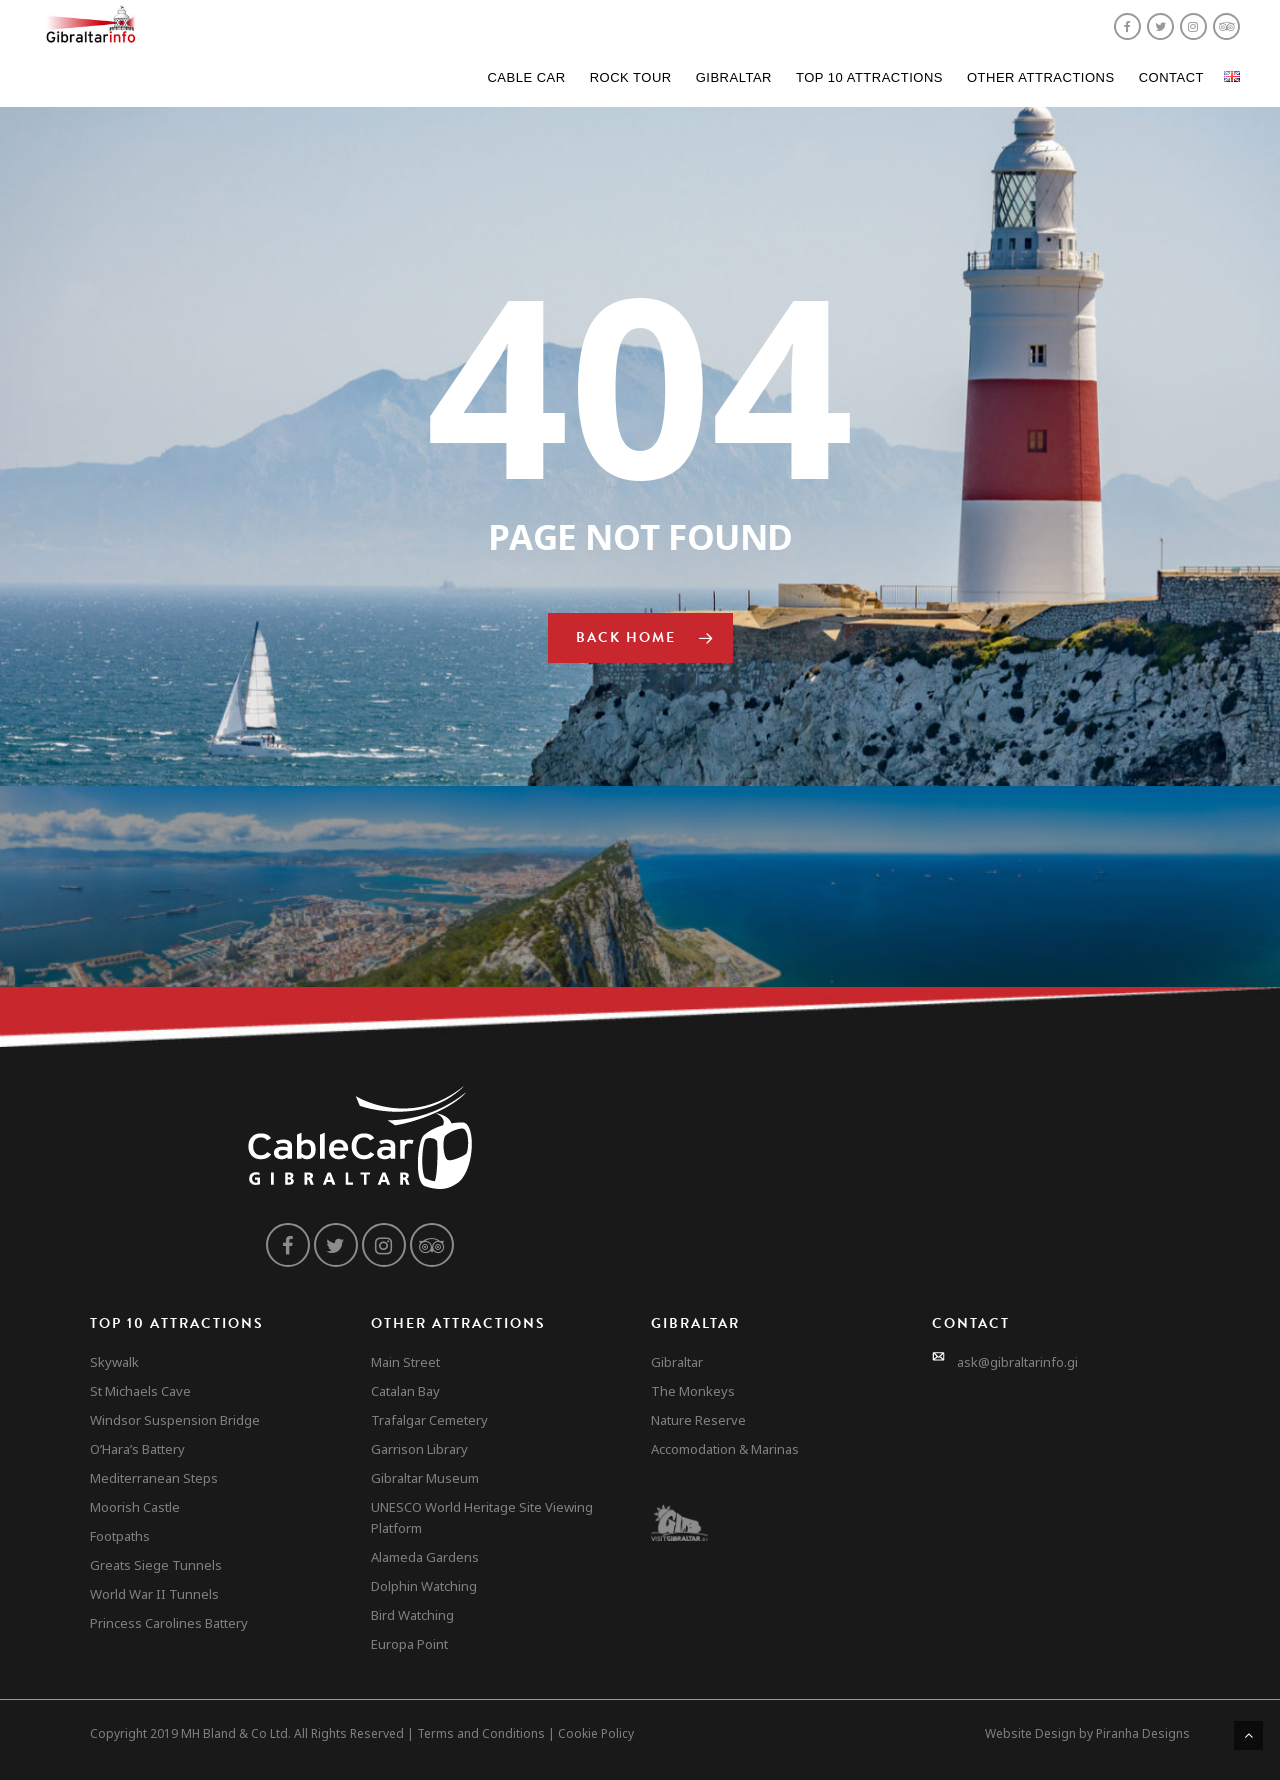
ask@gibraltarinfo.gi (1017, 1362)
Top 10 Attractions (869, 77)
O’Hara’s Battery (137, 1449)
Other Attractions (1041, 77)
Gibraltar (734, 77)
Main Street (405, 1362)
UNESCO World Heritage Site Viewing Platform (482, 1517)
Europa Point (409, 1644)
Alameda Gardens (425, 1557)
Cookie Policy (596, 1733)
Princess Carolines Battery (169, 1623)
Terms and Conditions (481, 1733)
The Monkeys (693, 1391)
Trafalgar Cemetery (429, 1420)
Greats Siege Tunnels (156, 1565)
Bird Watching (412, 1615)
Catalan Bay (405, 1391)
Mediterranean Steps (154, 1478)
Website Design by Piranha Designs (1087, 1733)
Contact (1171, 77)
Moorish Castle (135, 1507)
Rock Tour (631, 77)
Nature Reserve (698, 1420)
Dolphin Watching (424, 1586)
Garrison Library (419, 1449)
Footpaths (120, 1536)
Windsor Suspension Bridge (175, 1420)
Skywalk (114, 1362)
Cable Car (526, 77)
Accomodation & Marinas (725, 1449)
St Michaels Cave (140, 1391)
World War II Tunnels (154, 1594)
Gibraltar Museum (425, 1478)
